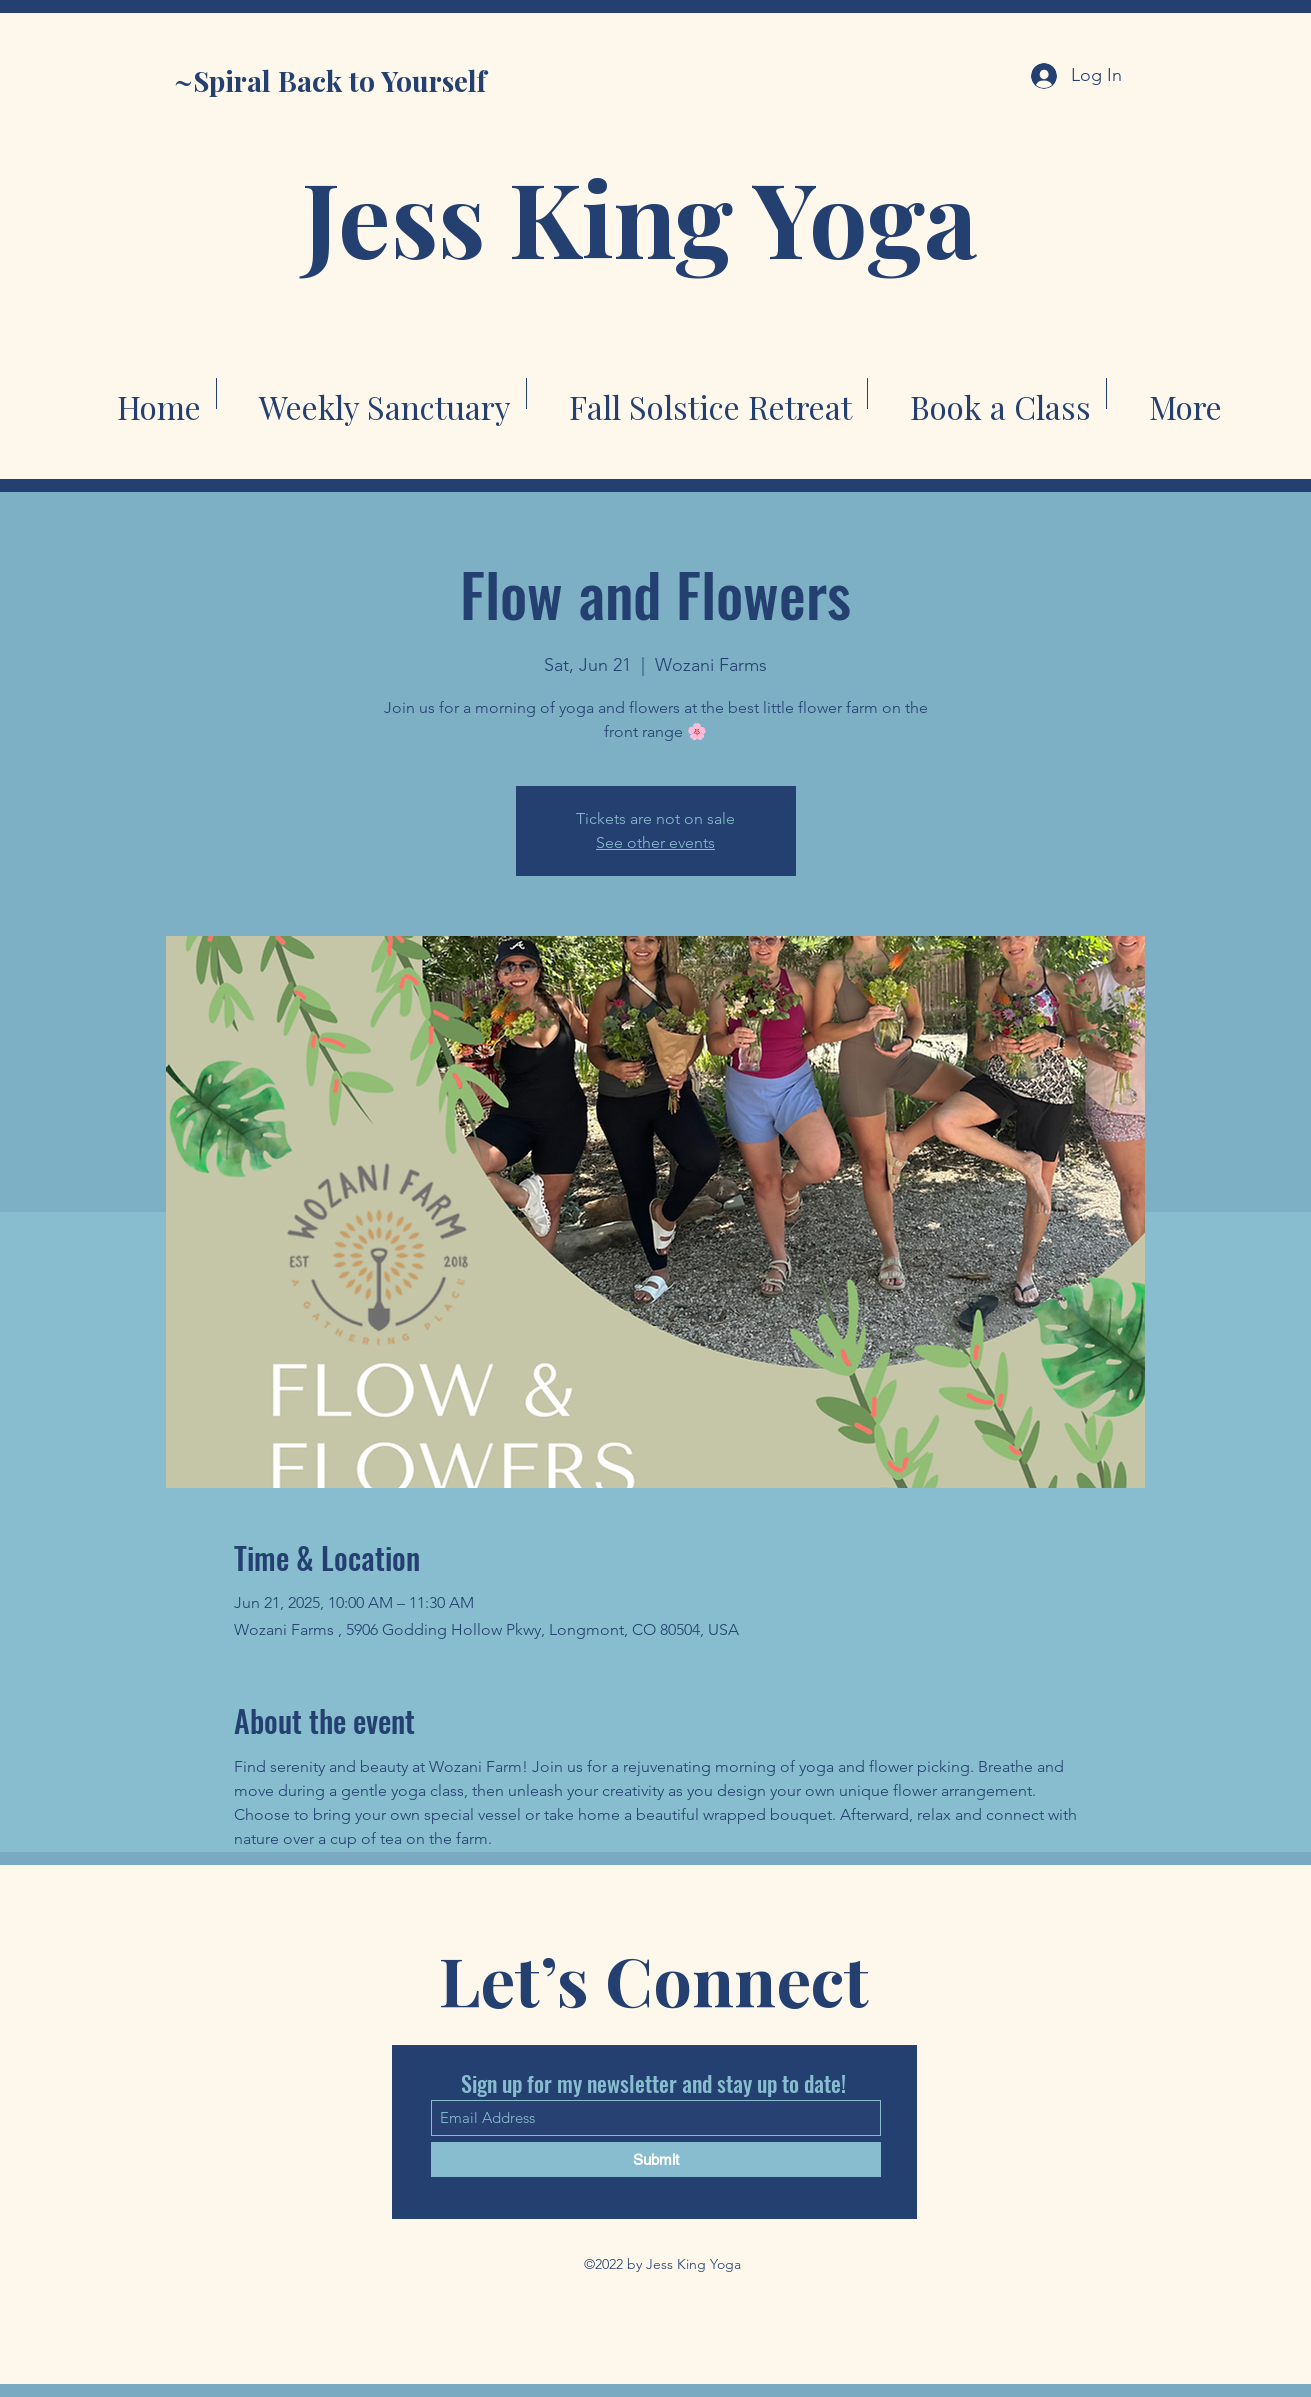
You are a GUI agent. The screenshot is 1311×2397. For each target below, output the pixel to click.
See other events (655, 842)
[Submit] (656, 2159)
